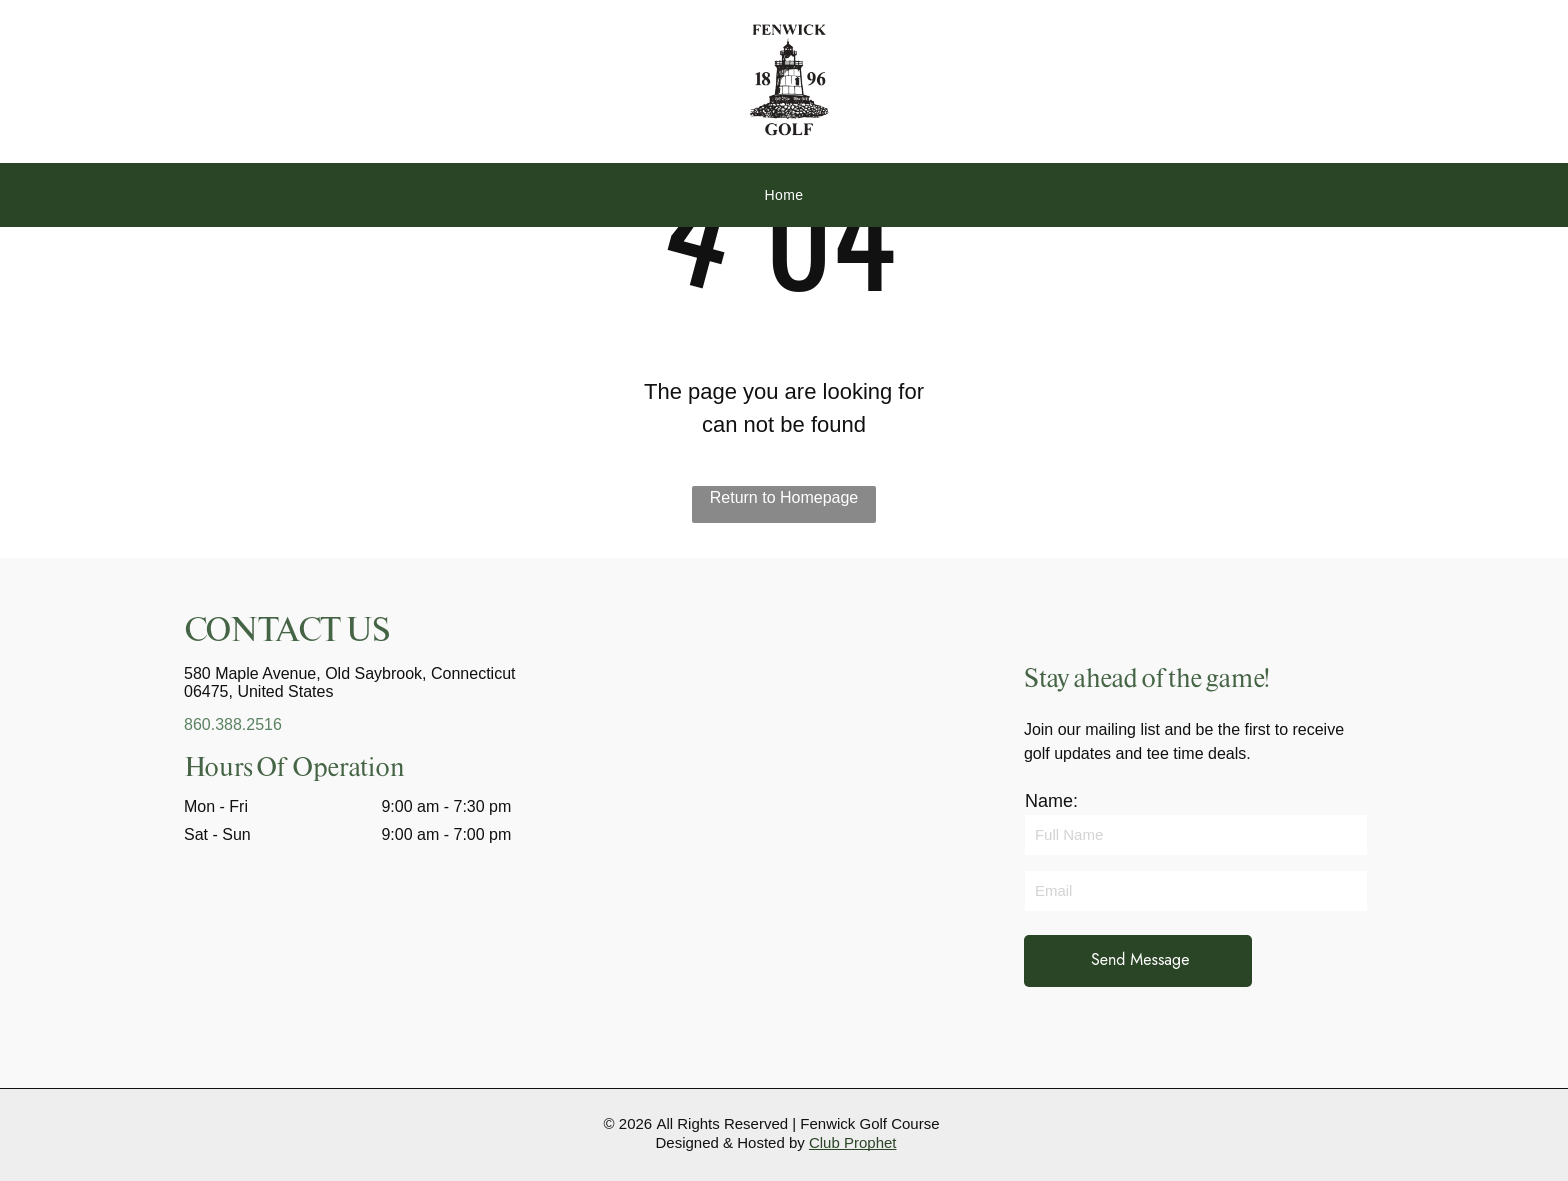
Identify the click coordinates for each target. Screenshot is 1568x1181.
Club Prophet (853, 1142)
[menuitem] (783, 195)
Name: (1051, 801)
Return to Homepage (784, 497)
